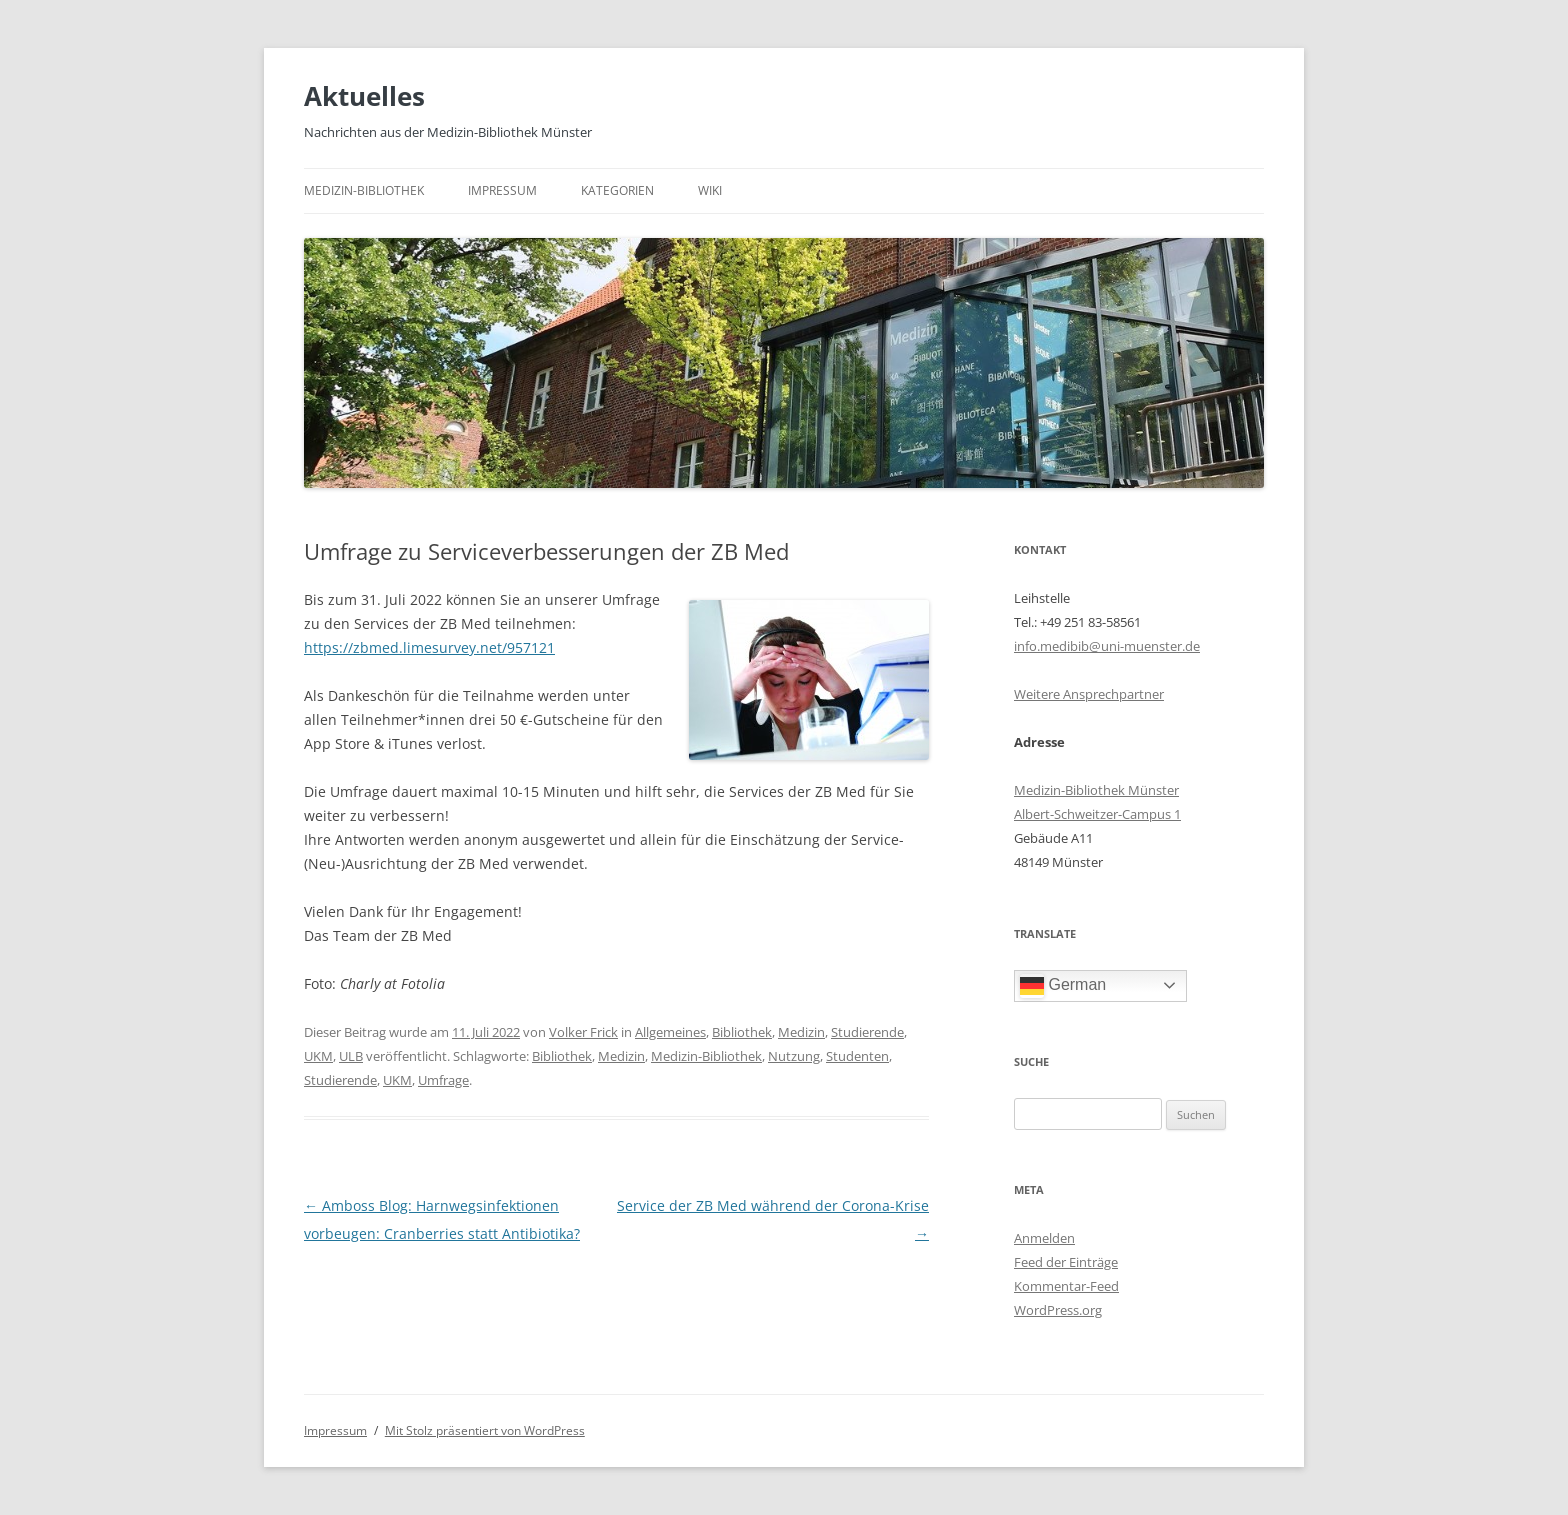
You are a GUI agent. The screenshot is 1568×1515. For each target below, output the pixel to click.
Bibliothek (742, 1032)
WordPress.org (1058, 1310)
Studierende (867, 1032)
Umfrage (443, 1080)
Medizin (801, 1032)
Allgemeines (670, 1032)
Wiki (710, 190)
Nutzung (794, 1056)
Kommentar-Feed (1066, 1286)
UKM (318, 1056)
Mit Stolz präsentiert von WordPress (485, 1430)
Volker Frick (583, 1032)
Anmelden (1044, 1238)
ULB (351, 1056)
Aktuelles (364, 96)
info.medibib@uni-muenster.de (1107, 646)
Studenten (857, 1056)
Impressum (502, 190)
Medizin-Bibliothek (364, 190)
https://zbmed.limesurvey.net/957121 (429, 647)
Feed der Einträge (1066, 1262)
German (1063, 986)
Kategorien (617, 190)
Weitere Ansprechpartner (1089, 694)
